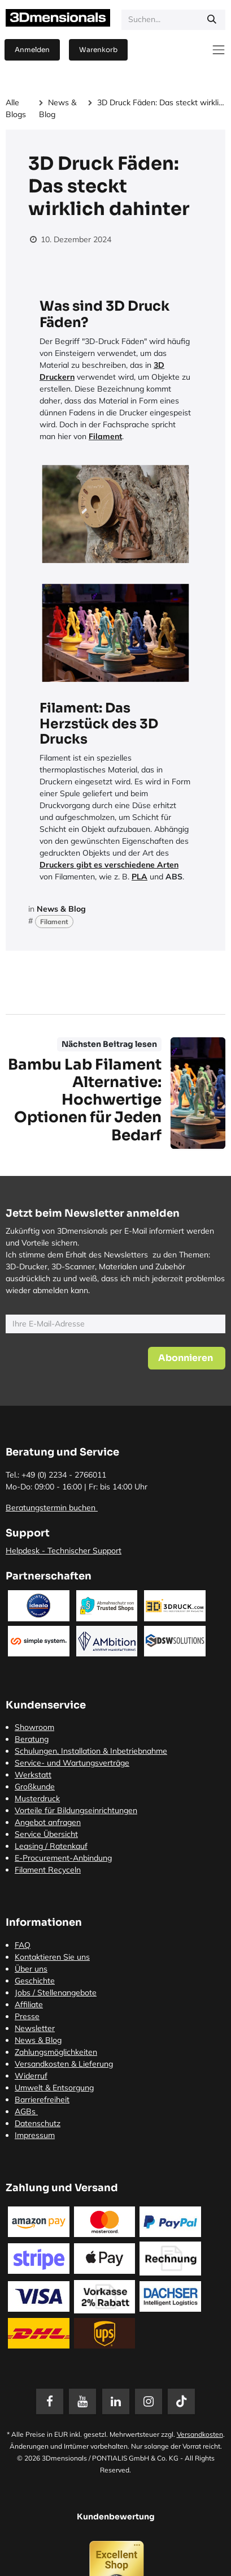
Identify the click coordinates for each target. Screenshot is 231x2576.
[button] (186, 1358)
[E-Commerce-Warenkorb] (98, 50)
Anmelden (32, 49)
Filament (105, 436)
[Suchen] (211, 20)
